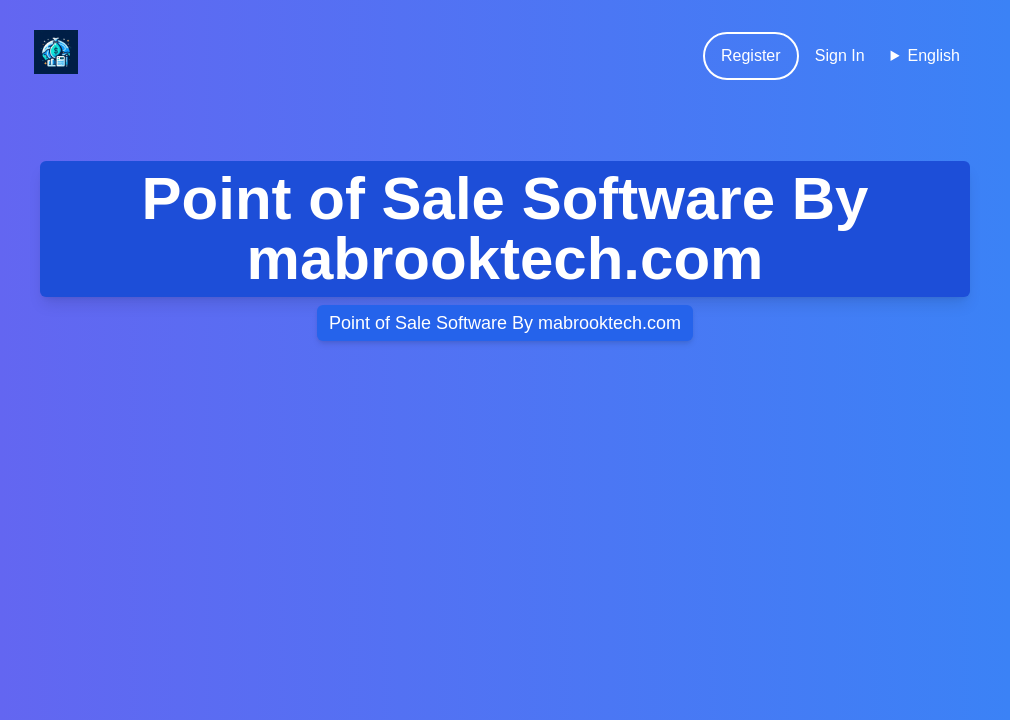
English (934, 55)
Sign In (840, 55)
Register (751, 55)
